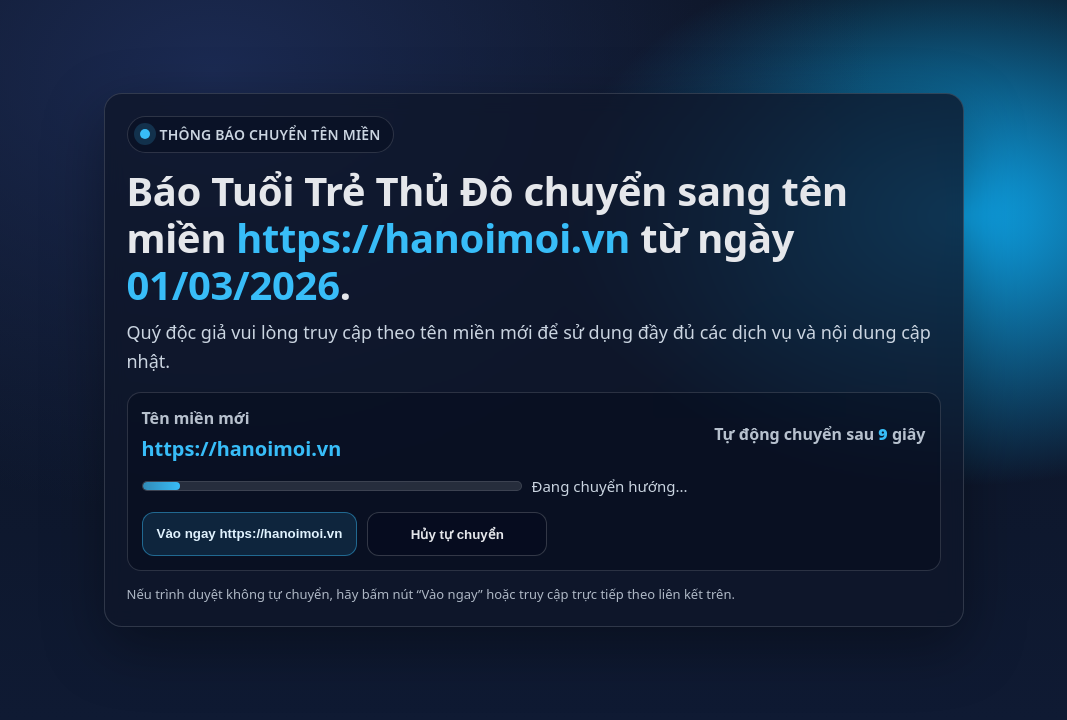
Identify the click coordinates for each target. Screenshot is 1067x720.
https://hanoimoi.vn (242, 448)
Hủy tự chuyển (457, 534)
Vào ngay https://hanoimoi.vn (250, 533)
